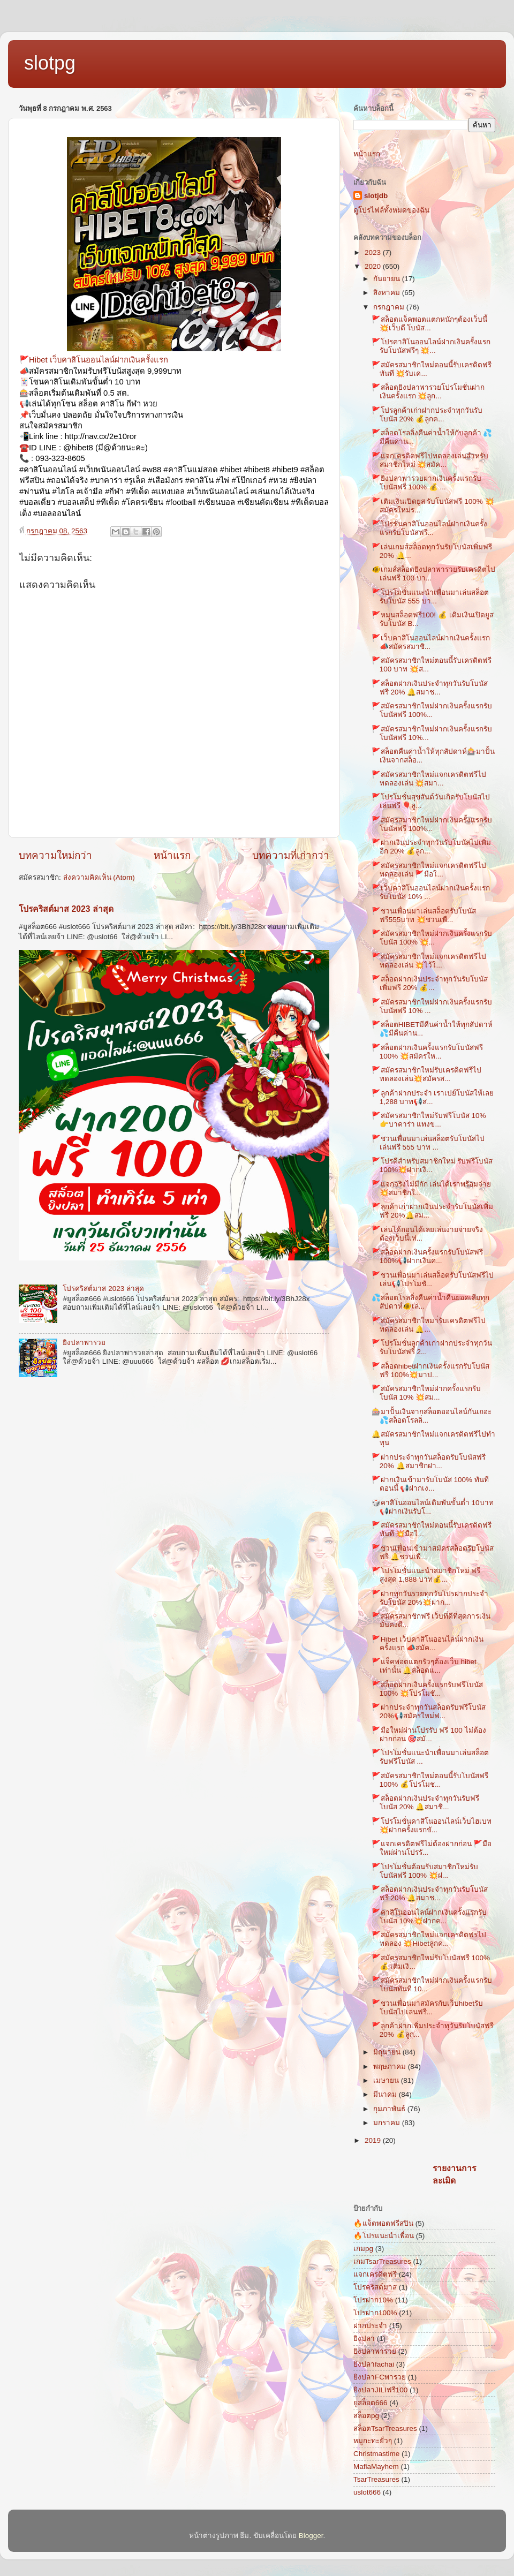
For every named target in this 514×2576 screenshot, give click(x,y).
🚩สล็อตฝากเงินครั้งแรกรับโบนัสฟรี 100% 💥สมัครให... (427, 1052)
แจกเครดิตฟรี (375, 2274)
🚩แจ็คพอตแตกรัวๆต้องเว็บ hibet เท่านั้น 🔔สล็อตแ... (424, 1666)
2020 (374, 266)
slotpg (49, 63)
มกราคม (387, 2123)
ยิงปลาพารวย (84, 1343)
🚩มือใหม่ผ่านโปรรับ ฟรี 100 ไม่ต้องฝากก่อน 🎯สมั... (429, 1734)
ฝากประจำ (370, 2326)
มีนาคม (386, 2094)
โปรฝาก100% (375, 2313)
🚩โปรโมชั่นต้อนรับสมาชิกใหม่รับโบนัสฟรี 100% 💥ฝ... (425, 1871)
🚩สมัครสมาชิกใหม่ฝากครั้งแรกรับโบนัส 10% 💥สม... (426, 1393)
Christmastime (376, 2454)
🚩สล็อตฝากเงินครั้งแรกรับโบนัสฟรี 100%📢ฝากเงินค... (427, 1256)
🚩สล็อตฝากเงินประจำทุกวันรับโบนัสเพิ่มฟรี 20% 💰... (430, 983)
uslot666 (367, 2492)
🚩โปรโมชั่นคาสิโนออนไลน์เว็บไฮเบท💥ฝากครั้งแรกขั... (432, 1825)
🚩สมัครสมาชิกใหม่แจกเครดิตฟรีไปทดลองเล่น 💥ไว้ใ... (429, 961)
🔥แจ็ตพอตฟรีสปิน (383, 2223)
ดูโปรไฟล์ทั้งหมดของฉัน (391, 210)
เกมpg (363, 2249)
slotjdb (376, 196)
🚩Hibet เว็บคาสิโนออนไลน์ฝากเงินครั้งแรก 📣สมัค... (427, 1643)
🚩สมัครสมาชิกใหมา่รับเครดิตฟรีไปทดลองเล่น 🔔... (429, 1325)
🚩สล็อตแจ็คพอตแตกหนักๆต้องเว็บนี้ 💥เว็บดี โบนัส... (429, 323)
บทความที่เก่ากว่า (290, 855)
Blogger (311, 2536)
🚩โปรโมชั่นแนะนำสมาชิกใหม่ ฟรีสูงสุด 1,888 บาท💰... (426, 1575)
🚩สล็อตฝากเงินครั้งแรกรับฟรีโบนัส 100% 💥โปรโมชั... (427, 1689)
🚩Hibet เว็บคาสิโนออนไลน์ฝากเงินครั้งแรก (93, 360)
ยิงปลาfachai (373, 2364)
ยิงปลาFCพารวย (379, 2377)
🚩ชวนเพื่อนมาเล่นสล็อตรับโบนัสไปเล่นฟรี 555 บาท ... (428, 1143)
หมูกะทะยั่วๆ (372, 2441)
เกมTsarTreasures (382, 2261)
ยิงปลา (364, 2339)
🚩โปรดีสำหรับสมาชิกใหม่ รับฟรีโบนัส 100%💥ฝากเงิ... (432, 1165)
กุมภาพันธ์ (390, 2109)
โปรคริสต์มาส (375, 2287)
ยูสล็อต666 (370, 2403)
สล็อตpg (366, 2416)
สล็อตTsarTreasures (385, 2428)
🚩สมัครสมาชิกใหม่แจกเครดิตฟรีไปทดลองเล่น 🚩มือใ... (429, 870)
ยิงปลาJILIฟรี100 (380, 2390)
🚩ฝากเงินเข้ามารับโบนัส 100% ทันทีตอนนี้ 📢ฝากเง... (430, 1484)
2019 (374, 2140)
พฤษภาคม (390, 2067)
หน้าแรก (172, 855)
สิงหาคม (387, 293)
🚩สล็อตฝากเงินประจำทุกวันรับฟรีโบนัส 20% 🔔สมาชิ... (425, 1802)
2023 (374, 252)
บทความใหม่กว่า (55, 855)
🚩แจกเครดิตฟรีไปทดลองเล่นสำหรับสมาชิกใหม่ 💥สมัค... (430, 460)
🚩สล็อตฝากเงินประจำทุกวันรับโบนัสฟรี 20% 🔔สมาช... (430, 687)
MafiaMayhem (376, 2466)
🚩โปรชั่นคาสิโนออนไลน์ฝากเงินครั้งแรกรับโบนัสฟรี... (429, 528)
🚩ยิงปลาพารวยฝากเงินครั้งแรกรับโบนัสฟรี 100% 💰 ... (426, 482)
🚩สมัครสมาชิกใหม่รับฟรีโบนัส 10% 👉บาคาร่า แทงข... (429, 1120)
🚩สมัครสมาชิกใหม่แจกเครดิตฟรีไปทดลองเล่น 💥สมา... (429, 778)
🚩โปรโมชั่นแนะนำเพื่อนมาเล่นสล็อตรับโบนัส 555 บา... (430, 596)
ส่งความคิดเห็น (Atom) (99, 877)
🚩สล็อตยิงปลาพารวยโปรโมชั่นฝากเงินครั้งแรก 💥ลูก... (428, 391)
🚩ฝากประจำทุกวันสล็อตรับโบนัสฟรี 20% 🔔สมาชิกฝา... (429, 1461)
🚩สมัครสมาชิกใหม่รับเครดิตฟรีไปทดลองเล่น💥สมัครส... (426, 1074)
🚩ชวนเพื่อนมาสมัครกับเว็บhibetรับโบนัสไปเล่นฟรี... (427, 2007)
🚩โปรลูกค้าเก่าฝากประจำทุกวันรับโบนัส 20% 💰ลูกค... (427, 414)
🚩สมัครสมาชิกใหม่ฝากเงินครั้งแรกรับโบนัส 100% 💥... (432, 938)
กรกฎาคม (389, 307)
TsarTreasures (376, 2479)
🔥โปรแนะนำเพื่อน (383, 2236)
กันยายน (387, 279)
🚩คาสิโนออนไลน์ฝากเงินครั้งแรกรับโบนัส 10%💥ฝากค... (429, 1916)
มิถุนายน (388, 2052)
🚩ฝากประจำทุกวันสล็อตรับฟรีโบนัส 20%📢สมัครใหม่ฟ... (429, 1711)
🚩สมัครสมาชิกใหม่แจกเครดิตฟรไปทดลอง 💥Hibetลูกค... (429, 1939)
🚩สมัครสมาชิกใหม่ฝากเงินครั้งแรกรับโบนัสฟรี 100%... (432, 710)
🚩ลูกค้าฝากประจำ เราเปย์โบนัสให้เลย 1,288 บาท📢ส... (433, 1097)
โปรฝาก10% (373, 2300)
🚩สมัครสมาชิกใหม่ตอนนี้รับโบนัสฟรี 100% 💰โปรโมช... (430, 1780)
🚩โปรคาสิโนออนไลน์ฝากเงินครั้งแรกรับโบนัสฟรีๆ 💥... (431, 346)
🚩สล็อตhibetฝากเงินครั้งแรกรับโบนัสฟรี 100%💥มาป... (430, 1370)
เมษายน (387, 2080)
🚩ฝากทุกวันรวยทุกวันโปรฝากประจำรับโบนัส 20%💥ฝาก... (430, 1598)
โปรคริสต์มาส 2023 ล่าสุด (66, 908)
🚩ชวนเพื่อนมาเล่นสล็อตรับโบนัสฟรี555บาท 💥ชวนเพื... (424, 915)
